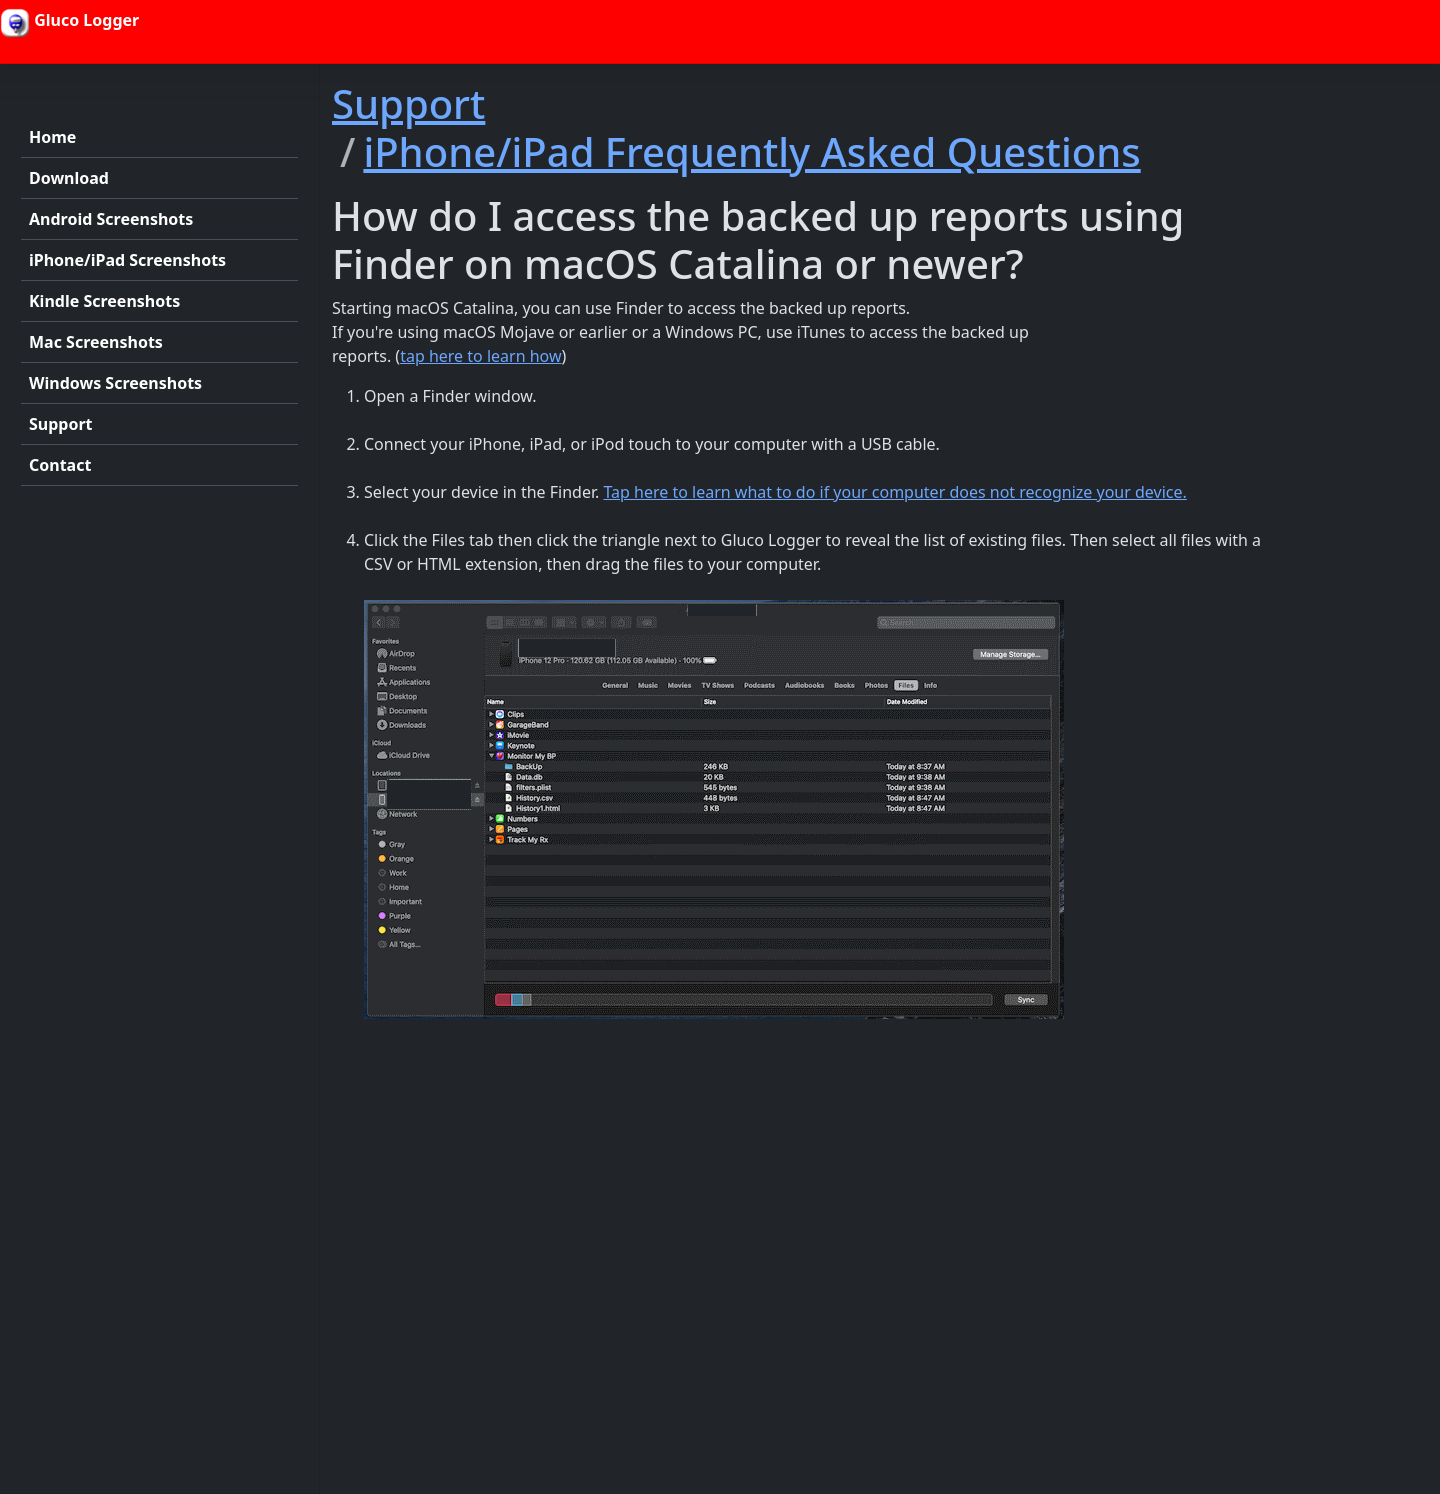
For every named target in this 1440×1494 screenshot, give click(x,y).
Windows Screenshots (115, 383)
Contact (60, 465)
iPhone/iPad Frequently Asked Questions (751, 151)
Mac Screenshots (96, 342)
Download (69, 178)
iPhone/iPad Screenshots (127, 260)
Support (61, 424)
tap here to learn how (480, 356)
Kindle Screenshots (104, 301)
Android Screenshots (111, 219)
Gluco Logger (69, 23)
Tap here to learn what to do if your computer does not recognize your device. (894, 492)
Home (52, 137)
